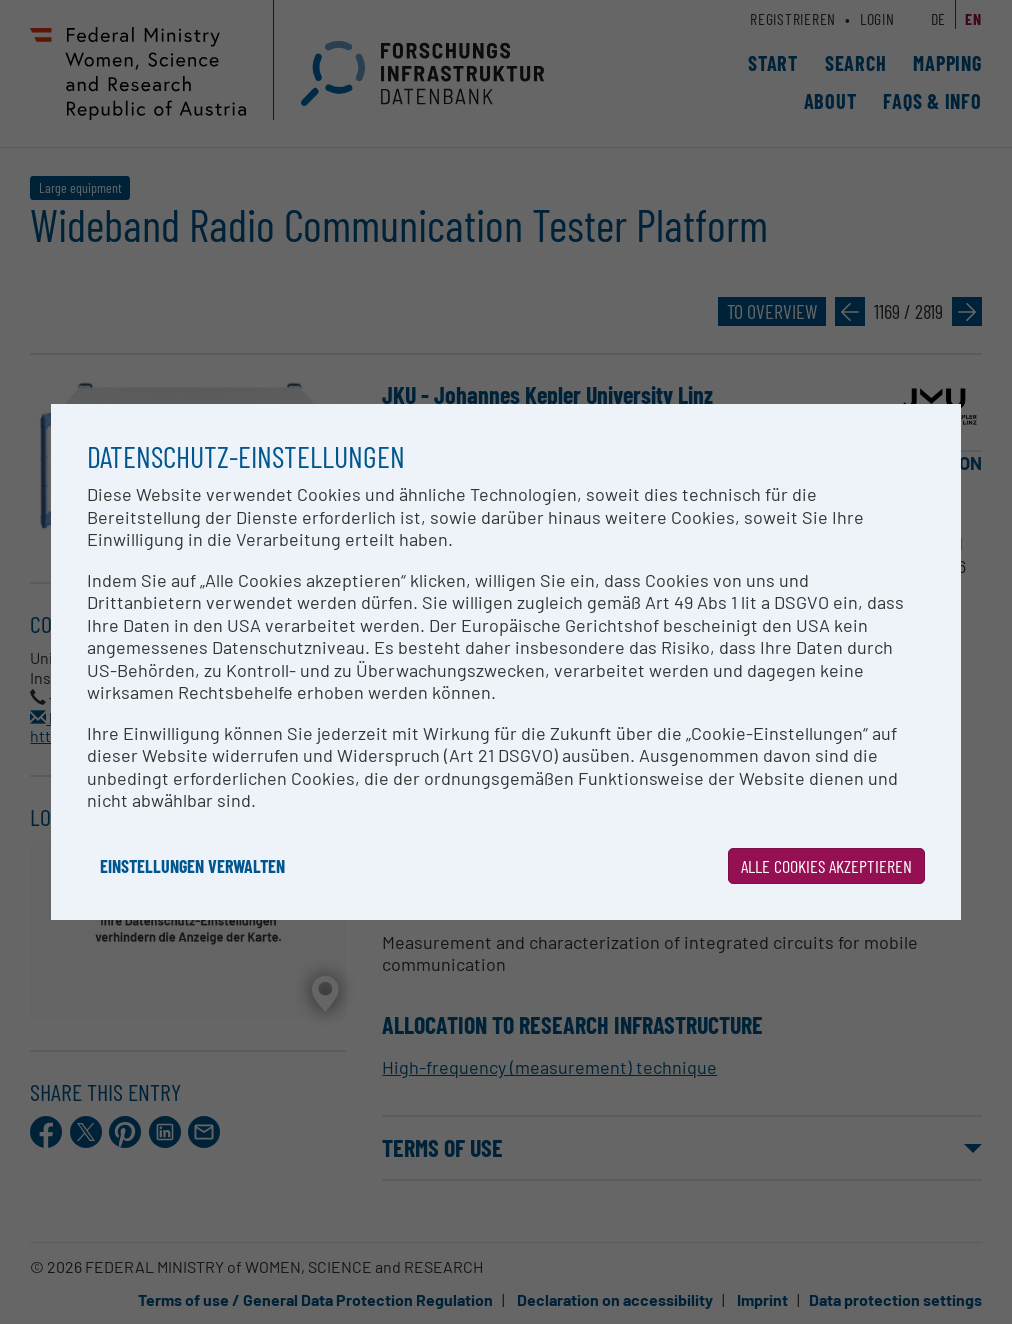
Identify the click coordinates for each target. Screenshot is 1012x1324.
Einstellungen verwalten (192, 866)
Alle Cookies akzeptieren (826, 866)
